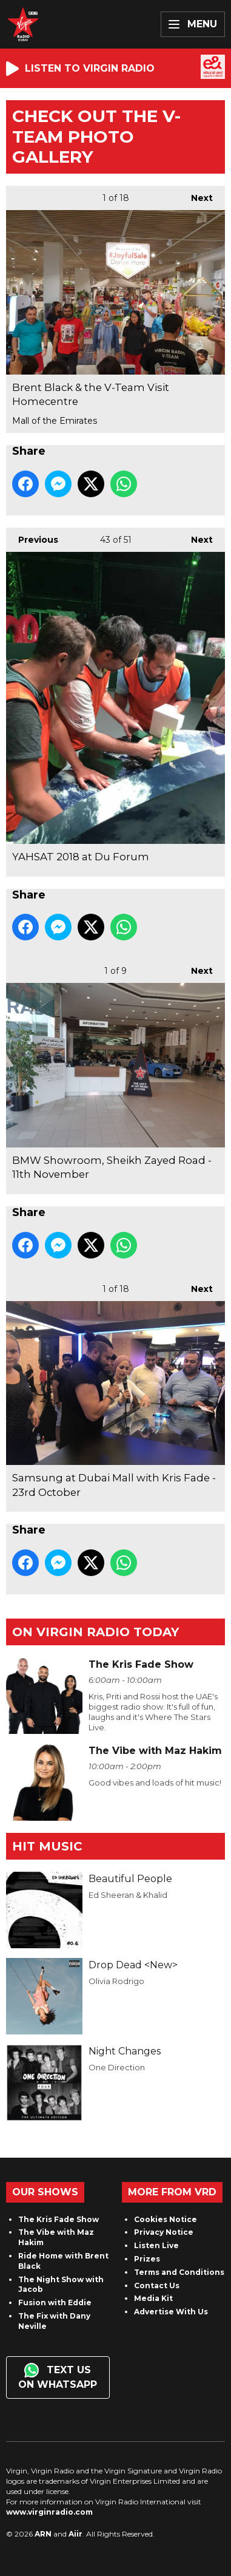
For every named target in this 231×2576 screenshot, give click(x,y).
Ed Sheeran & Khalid (128, 1895)
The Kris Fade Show (58, 2219)
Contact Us (156, 2285)
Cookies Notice (165, 2219)
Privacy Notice (163, 2232)
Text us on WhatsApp (57, 2376)
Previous (32, 536)
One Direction (117, 2067)
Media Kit (153, 2298)
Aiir (75, 2533)
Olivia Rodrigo (116, 1981)
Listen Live (156, 2245)
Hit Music (47, 1846)
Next (196, 194)
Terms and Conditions (179, 2272)
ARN (43, 2533)
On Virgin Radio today (95, 1632)
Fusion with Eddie (55, 2302)
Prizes (147, 2258)
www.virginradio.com (49, 2512)
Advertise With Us (171, 2311)
